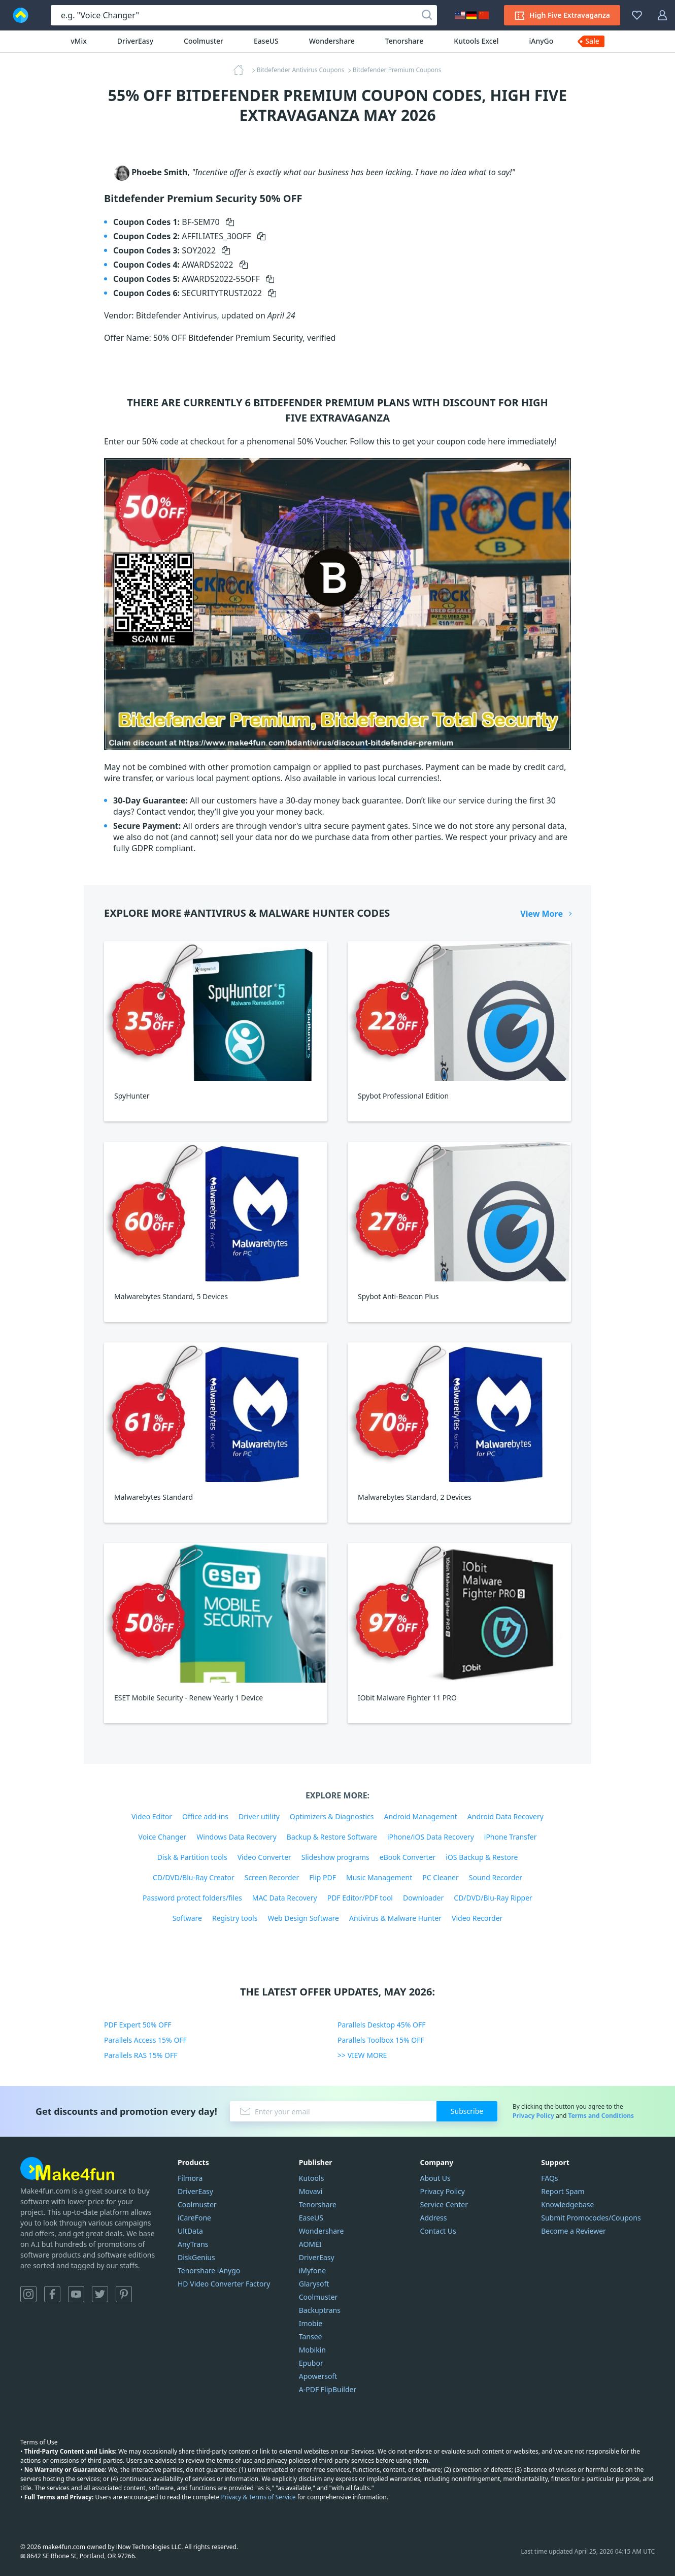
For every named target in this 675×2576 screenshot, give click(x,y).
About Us (435, 2178)
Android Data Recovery (505, 1816)
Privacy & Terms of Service (258, 2497)
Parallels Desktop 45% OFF (382, 2025)
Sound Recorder (495, 1877)
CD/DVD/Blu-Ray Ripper (493, 1898)
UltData (190, 2231)
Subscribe (467, 2111)
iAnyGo (541, 41)
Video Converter (264, 1857)
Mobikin (312, 2350)
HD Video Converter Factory (224, 2284)
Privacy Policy (533, 2115)
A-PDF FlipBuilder (327, 2389)
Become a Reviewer (573, 2231)
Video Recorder (477, 1918)
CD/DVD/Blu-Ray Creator (193, 1877)
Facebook (52, 2294)
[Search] (427, 15)
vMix (79, 41)
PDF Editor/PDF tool (360, 1898)
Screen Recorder (272, 1877)
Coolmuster (203, 41)
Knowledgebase (567, 2204)
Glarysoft (314, 2284)
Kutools (311, 2178)
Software (187, 1918)
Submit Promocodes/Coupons (590, 2218)
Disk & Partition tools (192, 1857)
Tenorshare (404, 41)
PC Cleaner (440, 1877)
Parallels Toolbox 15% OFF (381, 2040)
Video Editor (151, 1816)
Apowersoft (318, 2376)
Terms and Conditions (601, 2115)
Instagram (28, 2294)
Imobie (310, 2323)
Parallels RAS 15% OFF (141, 2055)
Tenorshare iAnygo (209, 2270)
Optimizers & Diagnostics (332, 1816)
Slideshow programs (335, 1857)
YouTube (76, 2294)
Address (433, 2218)
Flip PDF (322, 1877)
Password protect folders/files (192, 1898)
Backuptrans (320, 2310)
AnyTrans (193, 2244)
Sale (592, 41)
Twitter (100, 2294)
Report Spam (562, 2191)
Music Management (379, 1877)
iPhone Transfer (510, 1837)
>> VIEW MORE (362, 2055)
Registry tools (234, 1918)
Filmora (190, 2178)
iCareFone (194, 2218)
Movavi (311, 2191)
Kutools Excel (476, 41)
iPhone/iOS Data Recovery (430, 1837)
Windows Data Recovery (236, 1837)
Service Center (444, 2204)
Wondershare (332, 41)
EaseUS (266, 41)
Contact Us (438, 2231)
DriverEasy (135, 41)
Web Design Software (303, 1918)
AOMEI (310, 2244)
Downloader (423, 1898)
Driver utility (259, 1816)
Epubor (311, 2363)
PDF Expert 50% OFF (138, 2025)
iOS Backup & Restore (482, 1857)
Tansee (310, 2336)
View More (541, 913)
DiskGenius (196, 2257)
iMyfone (312, 2270)
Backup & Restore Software (332, 1837)
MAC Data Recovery (284, 1898)
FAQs (549, 2178)
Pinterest (124, 2294)
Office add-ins (205, 1816)
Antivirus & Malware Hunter (395, 1918)
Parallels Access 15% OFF (145, 2040)
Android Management (420, 1816)
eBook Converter (408, 1857)
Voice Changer (163, 1837)
